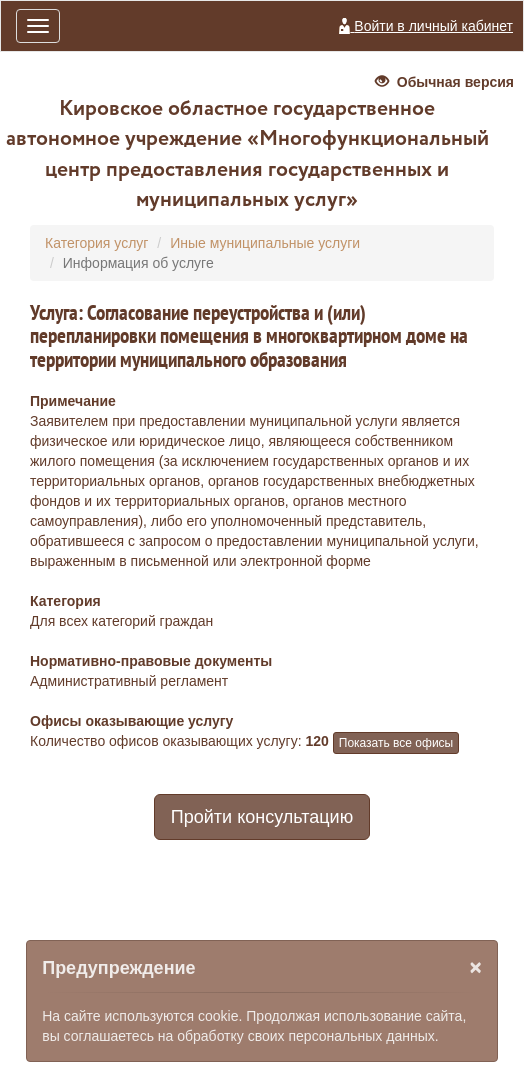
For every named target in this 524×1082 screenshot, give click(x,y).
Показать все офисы (396, 743)
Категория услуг (96, 243)
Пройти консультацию (262, 817)
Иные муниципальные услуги (265, 243)
